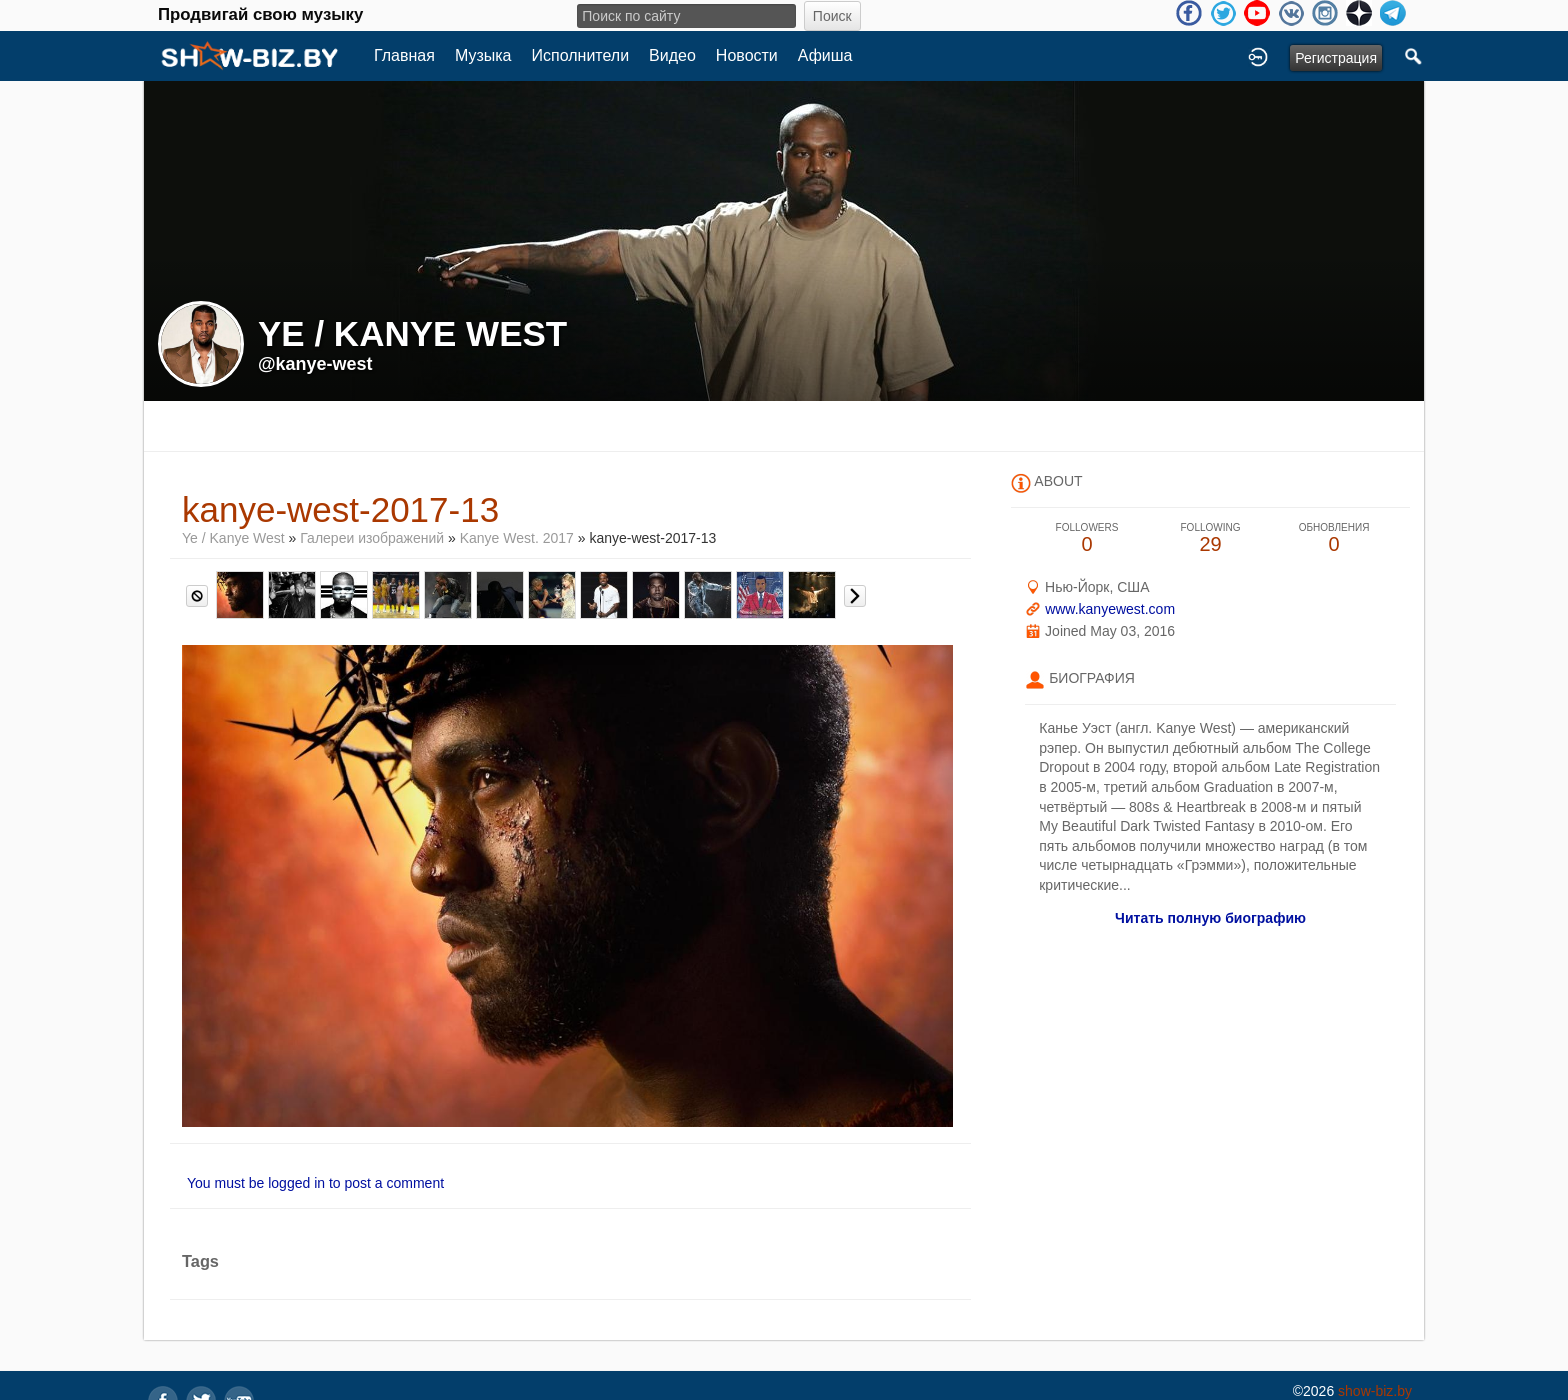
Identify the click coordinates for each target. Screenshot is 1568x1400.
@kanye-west (315, 364)
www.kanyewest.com (1110, 609)
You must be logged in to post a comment (315, 1183)
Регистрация (1336, 58)
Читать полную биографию (1210, 918)
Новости (747, 55)
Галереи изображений (372, 538)
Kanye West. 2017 (517, 538)
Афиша (825, 55)
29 (1211, 538)
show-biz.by (1375, 1391)
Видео (672, 55)
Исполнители (581, 55)
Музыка (483, 55)
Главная (404, 55)
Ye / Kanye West (233, 538)
